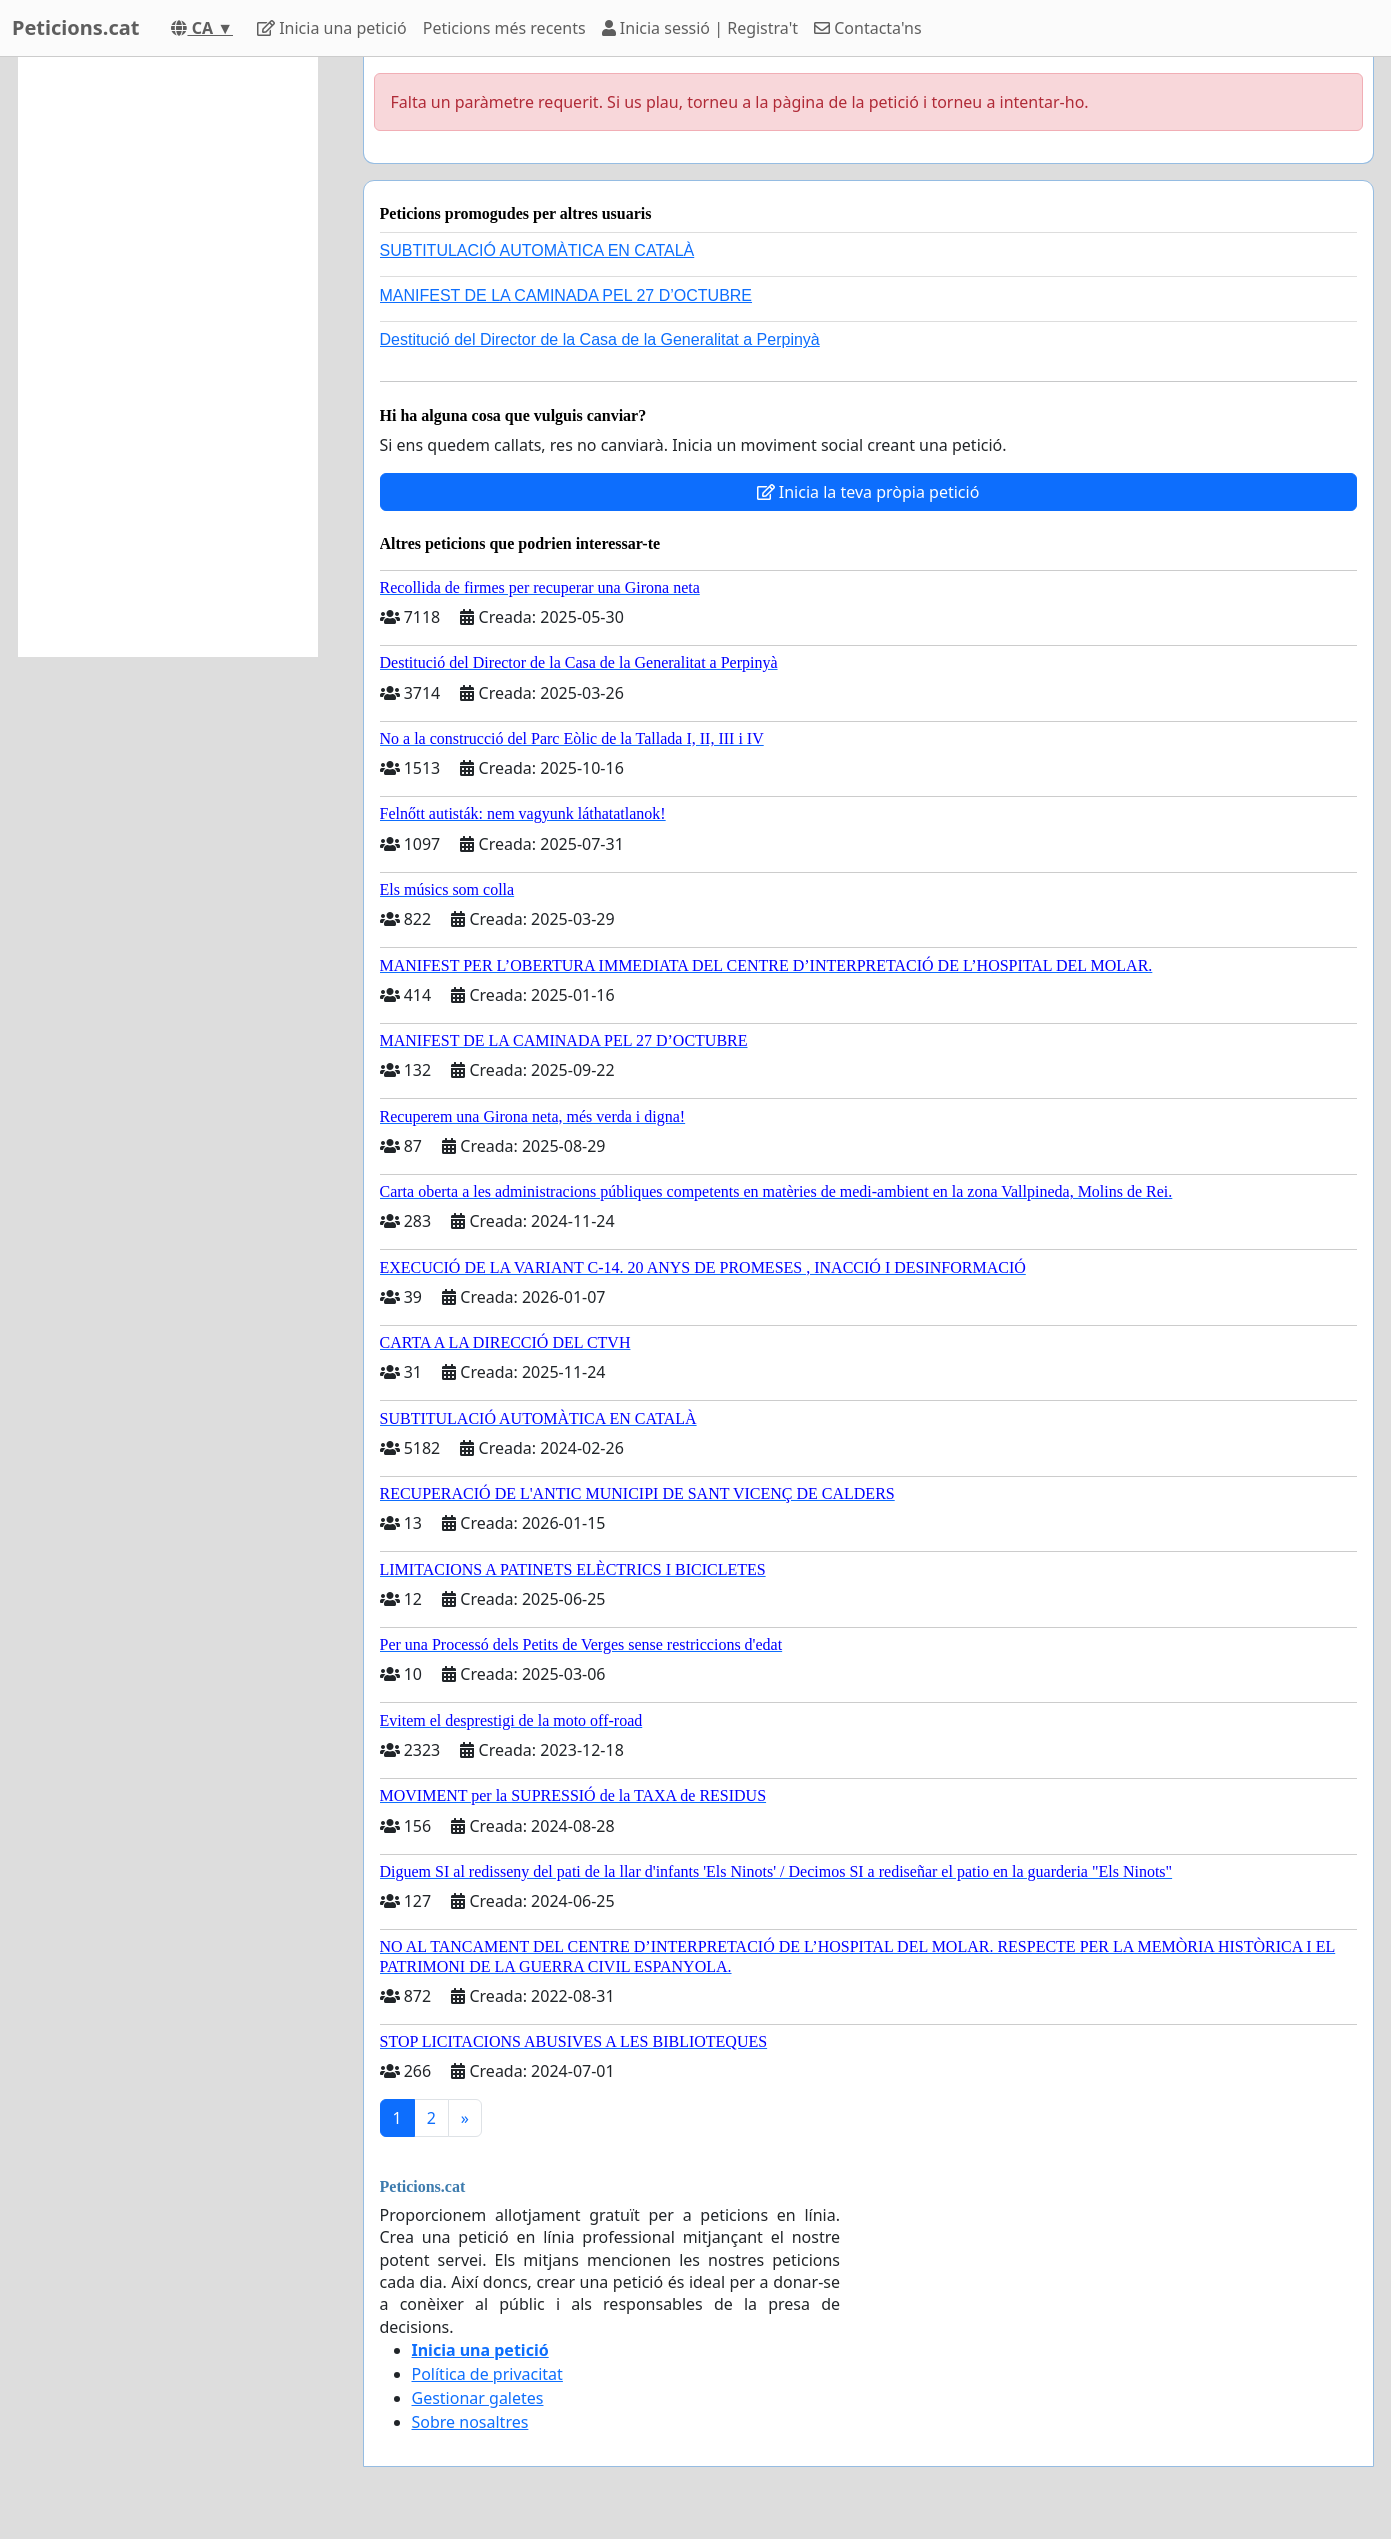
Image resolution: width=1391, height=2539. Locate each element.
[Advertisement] (168, 357)
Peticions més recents (504, 28)
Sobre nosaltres (470, 2422)
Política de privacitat (487, 2374)
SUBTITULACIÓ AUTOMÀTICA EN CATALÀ (537, 250)
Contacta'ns (868, 28)
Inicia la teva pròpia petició (868, 492)
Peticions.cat (75, 27)
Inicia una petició (332, 28)
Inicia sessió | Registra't (700, 28)
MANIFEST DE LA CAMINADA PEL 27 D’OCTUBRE (566, 295)
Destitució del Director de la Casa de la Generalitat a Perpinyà (600, 339)
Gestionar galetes (478, 2398)
